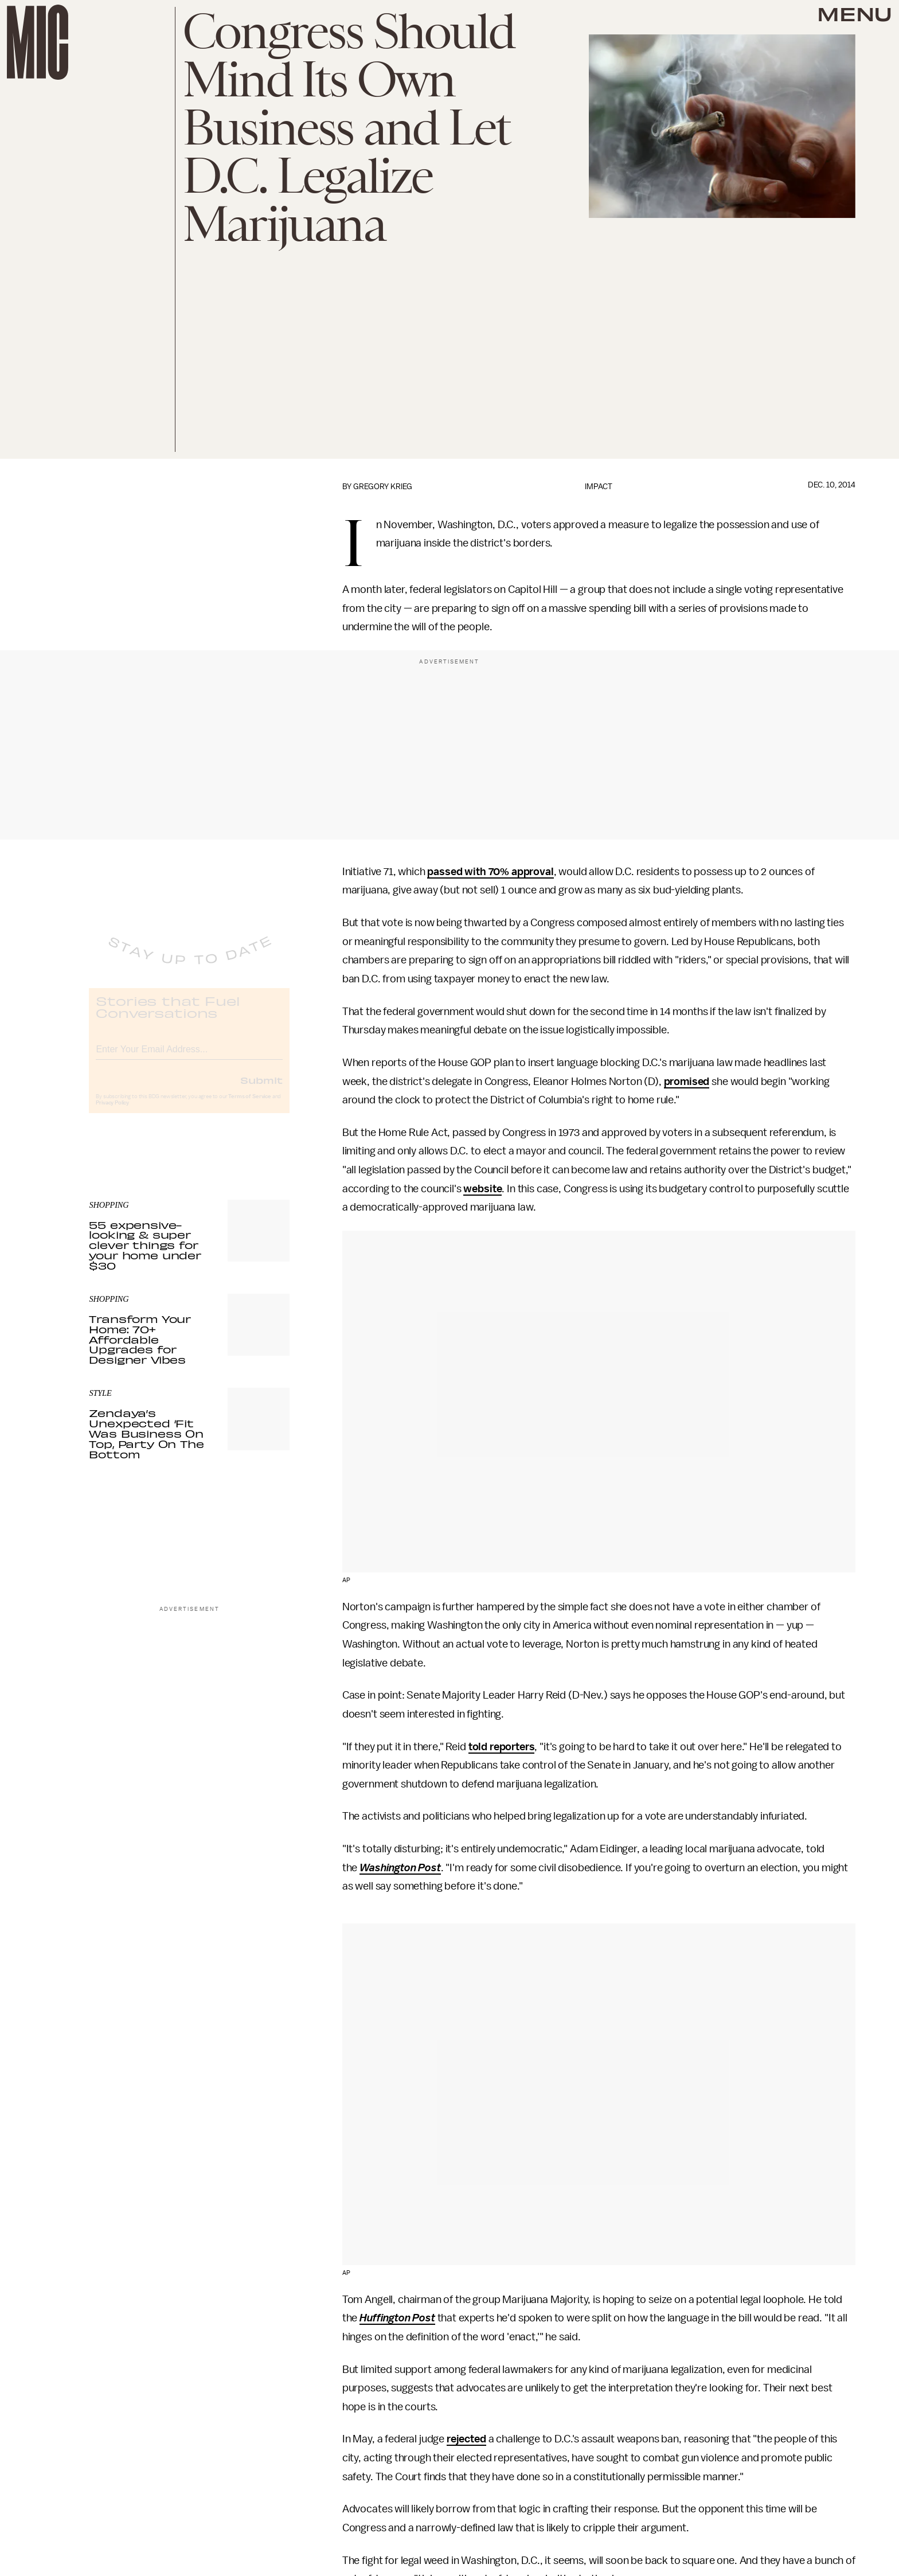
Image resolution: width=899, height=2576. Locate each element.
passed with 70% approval (490, 871)
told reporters (501, 1747)
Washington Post (400, 1868)
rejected (466, 2439)
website (482, 1189)
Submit (261, 1089)
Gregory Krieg (382, 486)
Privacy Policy (112, 1112)
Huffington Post (397, 2318)
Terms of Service (249, 1106)
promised (687, 1081)
